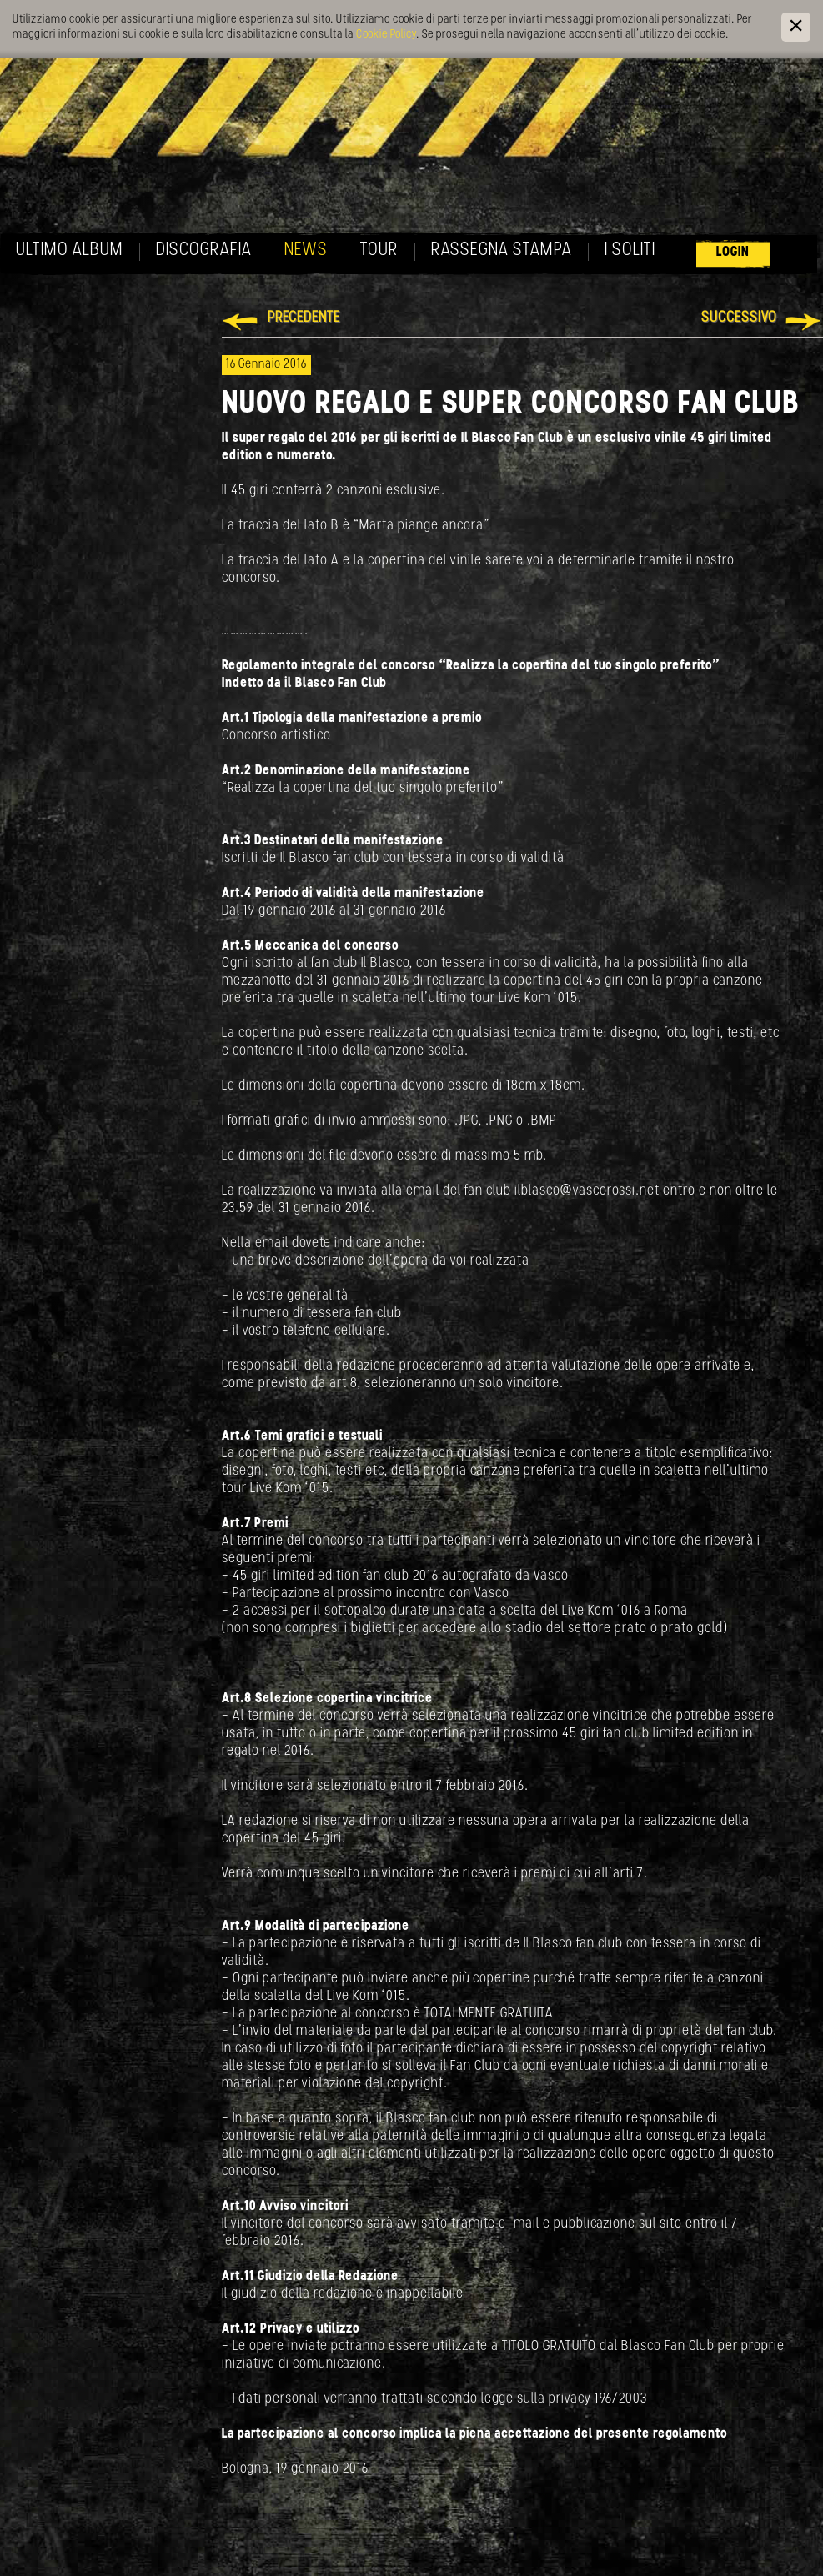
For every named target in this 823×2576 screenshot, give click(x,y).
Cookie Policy (386, 34)
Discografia (204, 250)
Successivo (739, 318)
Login (733, 252)
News (306, 250)
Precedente (304, 318)
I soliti (630, 250)
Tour (379, 250)
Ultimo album (69, 250)
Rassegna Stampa (501, 250)
